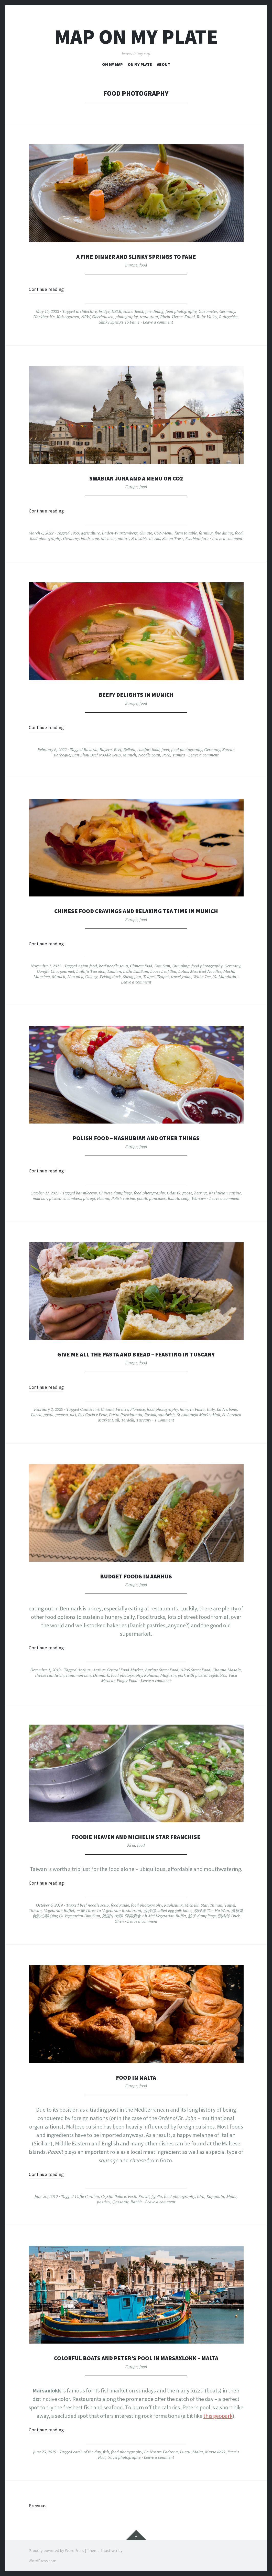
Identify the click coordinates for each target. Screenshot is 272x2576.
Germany (227, 311)
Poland (103, 1198)
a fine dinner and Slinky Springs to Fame (136, 256)
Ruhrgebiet (228, 316)
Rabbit (136, 2202)
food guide (120, 1905)
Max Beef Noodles (205, 971)
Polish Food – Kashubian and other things (136, 1138)
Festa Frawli (138, 2196)
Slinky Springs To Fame (119, 322)
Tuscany (143, 1420)
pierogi (89, 1198)
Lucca (36, 1414)
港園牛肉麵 (112, 1916)
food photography (181, 311)
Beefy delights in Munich (136, 694)
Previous (39, 2505)
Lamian (114, 971)
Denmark (101, 1675)
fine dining (154, 311)
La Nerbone (227, 1409)
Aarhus (84, 1670)
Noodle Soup (149, 755)
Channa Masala (226, 1670)
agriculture (90, 533)
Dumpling (180, 966)
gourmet (67, 971)
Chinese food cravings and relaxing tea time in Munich (136, 910)
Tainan (216, 1905)
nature (123, 538)
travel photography (123, 2457)
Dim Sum (162, 966)
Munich (129, 755)
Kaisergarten (68, 316)
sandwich (166, 1414)
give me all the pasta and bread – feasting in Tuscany (136, 1354)
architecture (86, 311)
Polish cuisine (123, 1198)
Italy (211, 1409)
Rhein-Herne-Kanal (177, 316)
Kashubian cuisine (225, 1193)
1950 (75, 533)
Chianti (107, 1409)
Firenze (122, 1409)
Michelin (108, 538)
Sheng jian (132, 976)
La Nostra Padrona (161, 2452)
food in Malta (136, 2077)
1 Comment (164, 1420)
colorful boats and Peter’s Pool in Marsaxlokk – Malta (136, 2358)
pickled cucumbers (65, 1198)
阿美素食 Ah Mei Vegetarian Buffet (155, 1916)
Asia (131, 1845)
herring (200, 1193)
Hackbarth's (44, 316)
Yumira (178, 755)
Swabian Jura (197, 538)
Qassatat (120, 2202)
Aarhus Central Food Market (118, 1670)
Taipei (229, 1905)
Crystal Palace (113, 2196)
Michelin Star (196, 1905)
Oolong (91, 976)
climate (145, 533)
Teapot (163, 976)
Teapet (149, 976)
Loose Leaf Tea (163, 971)
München (42, 976)
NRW (85, 316)
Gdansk (173, 1193)
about (163, 64)
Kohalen (151, 1675)
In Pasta (197, 1409)
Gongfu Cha (47, 971)
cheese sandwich (49, 1675)
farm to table (186, 533)
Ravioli (150, 1414)
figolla (156, 2196)
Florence (137, 1409)
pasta (48, 1414)
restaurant (149, 316)
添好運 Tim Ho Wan (211, 1910)
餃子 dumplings (202, 1916)
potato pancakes (151, 1198)
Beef (117, 749)
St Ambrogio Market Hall (198, 1414)
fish (106, 2452)
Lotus (183, 971)
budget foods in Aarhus (136, 1576)
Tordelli (127, 1420)
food (143, 265)
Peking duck (110, 976)
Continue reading (49, 288)
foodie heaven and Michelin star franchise (136, 1836)
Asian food (87, 966)
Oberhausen (102, 316)
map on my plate (136, 37)
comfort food (148, 749)
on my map (112, 64)
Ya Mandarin (224, 976)
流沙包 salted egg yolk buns (167, 1910)
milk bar (40, 1198)
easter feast (133, 311)
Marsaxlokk (215, 2452)
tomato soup (179, 1198)
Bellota (129, 749)
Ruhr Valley (207, 316)
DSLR (116, 311)
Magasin (168, 1675)
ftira (200, 2196)
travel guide (181, 976)
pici (73, 1414)
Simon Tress (172, 538)
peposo (62, 1414)
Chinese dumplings (115, 1193)
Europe (131, 265)
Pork (166, 755)
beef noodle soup (113, 966)
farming (206, 533)
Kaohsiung (173, 1905)
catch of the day (87, 2452)
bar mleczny (86, 1193)
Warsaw (199, 1198)
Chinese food (141, 966)
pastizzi (103, 2202)
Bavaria (90, 749)
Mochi (228, 971)
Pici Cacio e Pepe (92, 1414)
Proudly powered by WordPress (56, 2550)
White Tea (202, 976)
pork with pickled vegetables (202, 1675)
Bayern (106, 749)
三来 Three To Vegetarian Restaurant (108, 1910)
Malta (231, 2196)
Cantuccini (89, 1409)
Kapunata (215, 2196)
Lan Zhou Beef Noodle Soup (96, 755)
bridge (104, 311)
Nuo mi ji (75, 976)
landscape (90, 538)
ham (184, 1409)
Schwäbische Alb (145, 538)
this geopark (218, 2415)
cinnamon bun (78, 1675)
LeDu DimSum (135, 971)
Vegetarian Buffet (59, 1910)
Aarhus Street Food (161, 1670)
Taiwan (35, 1910)
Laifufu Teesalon (90, 971)
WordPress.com (42, 2560)
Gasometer (208, 311)
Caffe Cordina (87, 2196)
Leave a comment (158, 322)
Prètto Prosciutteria (125, 1414)
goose (187, 1193)
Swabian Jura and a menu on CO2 (136, 478)
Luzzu (185, 2452)
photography (126, 316)
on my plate (140, 64)
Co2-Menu (163, 533)
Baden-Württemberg (119, 533)
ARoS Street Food (195, 1670)
